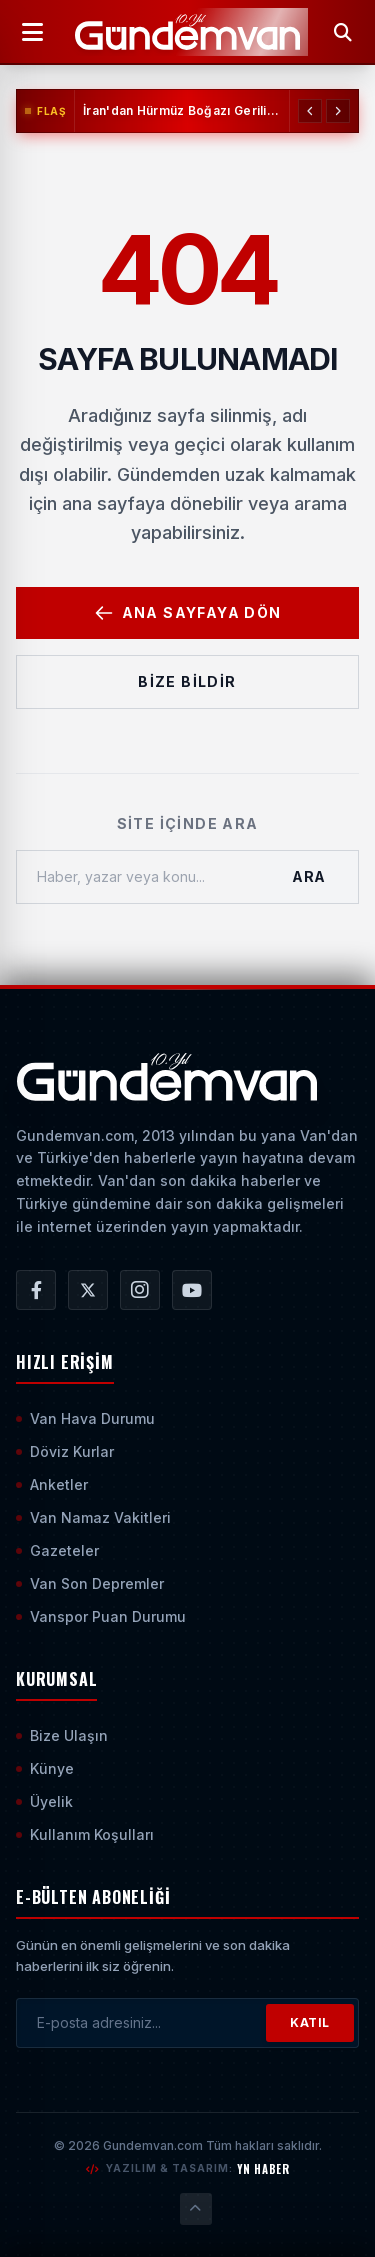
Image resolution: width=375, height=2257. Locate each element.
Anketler (52, 1484)
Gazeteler (57, 1550)
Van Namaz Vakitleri (93, 1517)
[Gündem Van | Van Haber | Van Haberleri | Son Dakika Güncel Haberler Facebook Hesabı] (36, 1290)
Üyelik (44, 1801)
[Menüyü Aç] (32, 32)
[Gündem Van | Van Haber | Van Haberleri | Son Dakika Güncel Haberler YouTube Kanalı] (192, 1290)
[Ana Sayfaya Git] (166, 1077)
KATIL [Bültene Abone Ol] (310, 2022)
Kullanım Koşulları (85, 1834)
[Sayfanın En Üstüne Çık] (196, 2209)
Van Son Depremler (90, 1583)
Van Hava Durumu (85, 1418)
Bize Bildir (187, 681)
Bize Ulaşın (62, 1735)
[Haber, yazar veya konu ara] (138, 877)
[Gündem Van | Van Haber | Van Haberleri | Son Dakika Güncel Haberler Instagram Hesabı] (140, 1290)
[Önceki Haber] (310, 111)
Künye (45, 1768)
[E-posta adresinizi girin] (141, 2023)
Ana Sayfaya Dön (188, 613)
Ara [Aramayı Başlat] (309, 876)
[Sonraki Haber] (338, 111)
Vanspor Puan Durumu (101, 1616)
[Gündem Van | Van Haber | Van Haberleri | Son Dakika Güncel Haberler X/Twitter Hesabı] (88, 1290)
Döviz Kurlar (65, 1451)
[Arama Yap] (343, 32)
